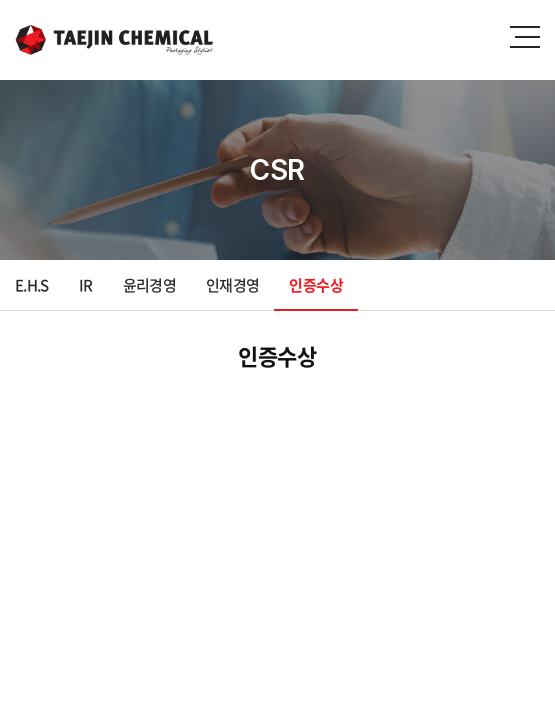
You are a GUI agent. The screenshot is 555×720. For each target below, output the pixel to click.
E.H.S (32, 285)
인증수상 (315, 285)
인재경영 (232, 285)
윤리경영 (149, 285)
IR (86, 285)
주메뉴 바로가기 (0, 0)
